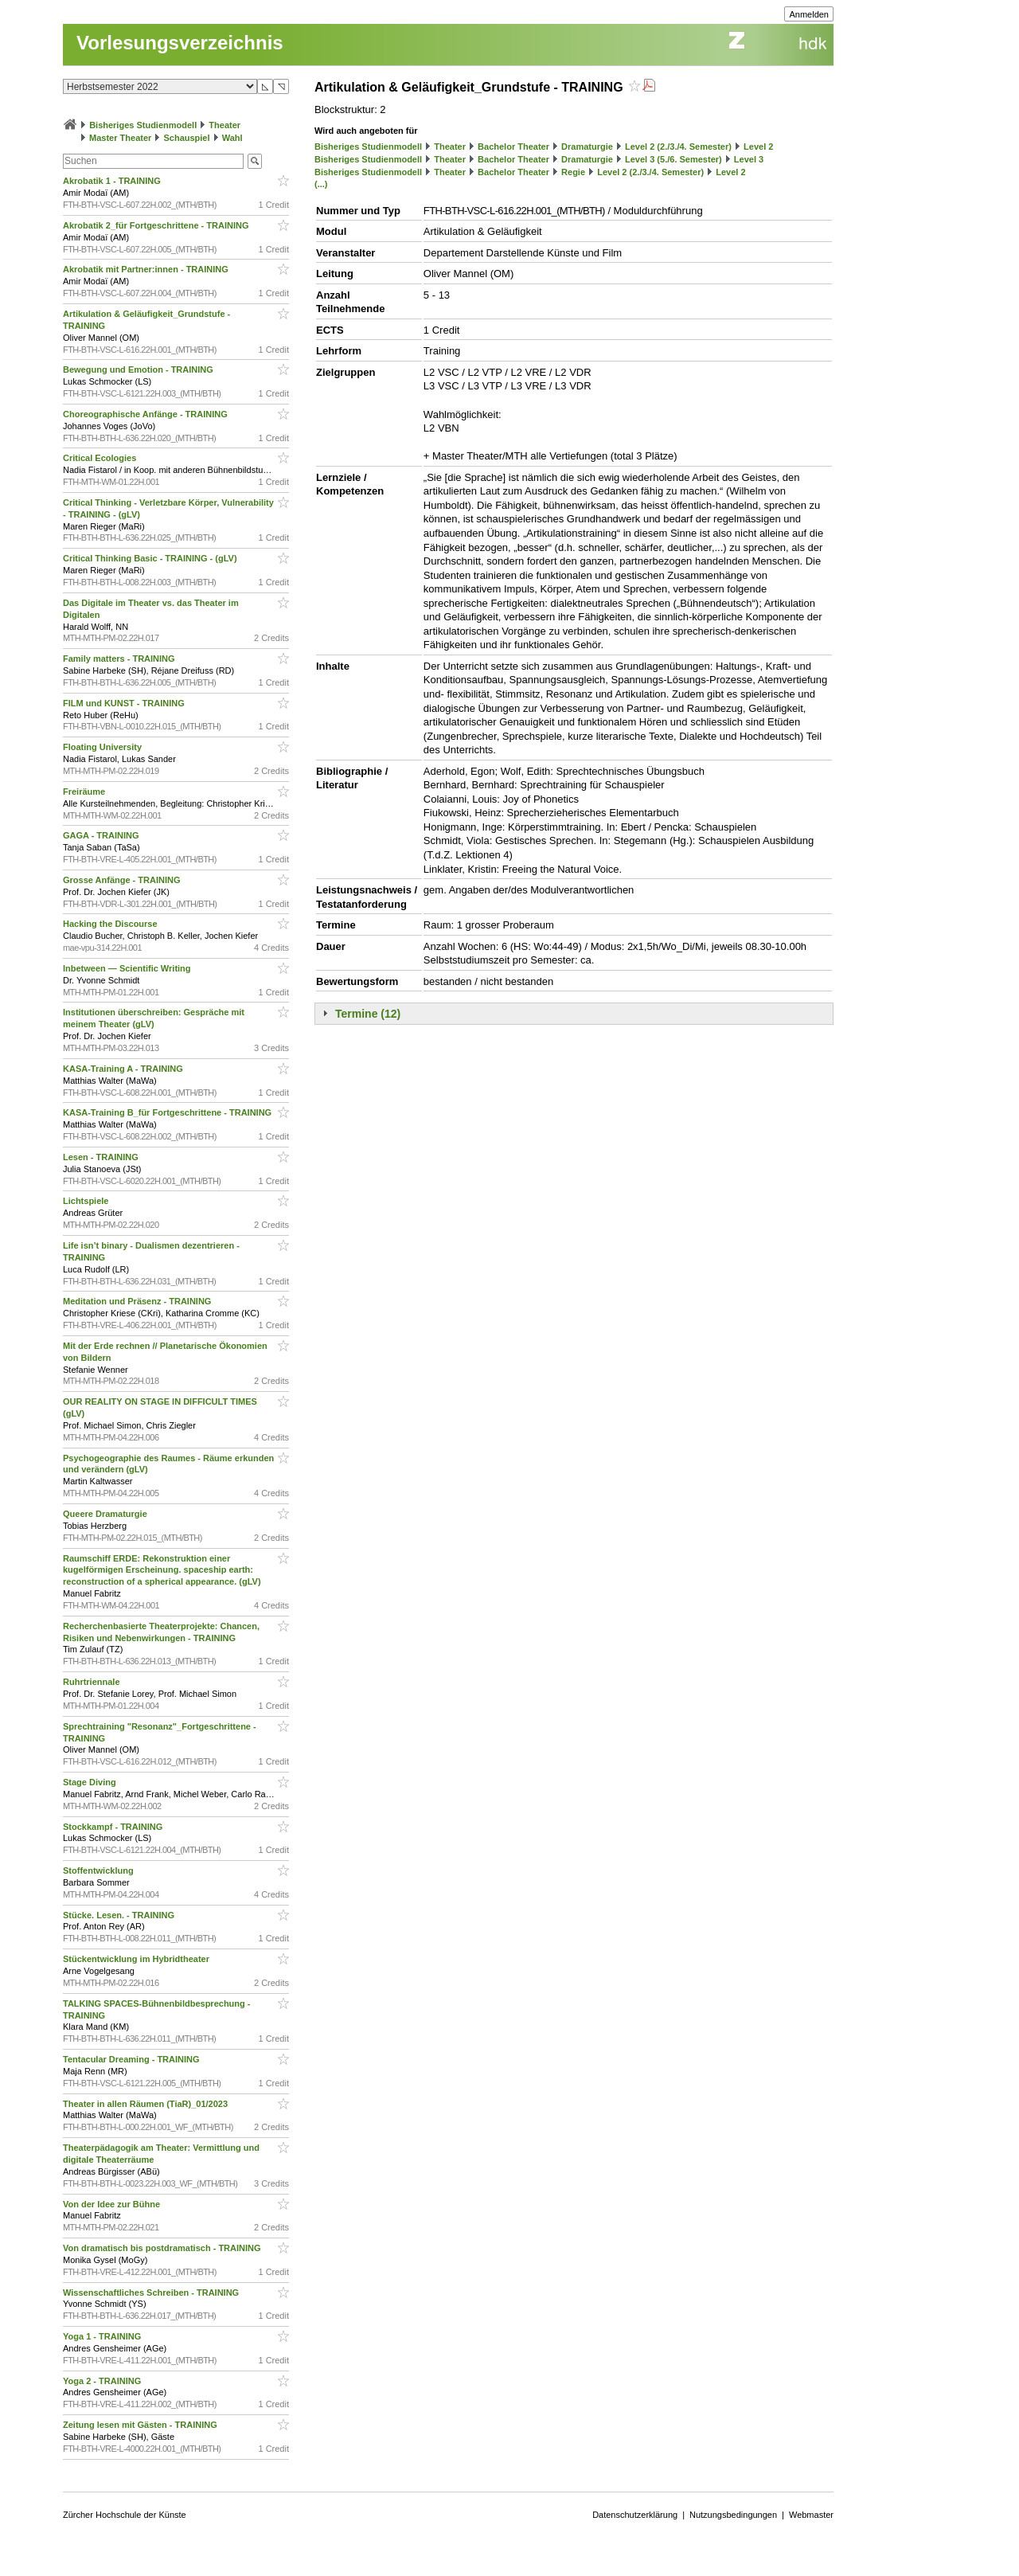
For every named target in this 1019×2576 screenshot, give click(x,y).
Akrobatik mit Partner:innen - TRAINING (147, 269)
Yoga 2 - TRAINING (103, 2381)
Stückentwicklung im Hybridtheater (137, 1959)
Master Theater (120, 138)
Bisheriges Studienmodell (143, 125)
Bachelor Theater (513, 146)
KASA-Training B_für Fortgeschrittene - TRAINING (168, 1112)
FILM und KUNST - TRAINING (125, 703)
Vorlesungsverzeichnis (179, 42)
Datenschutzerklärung (634, 2514)
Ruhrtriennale (93, 1682)
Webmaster (811, 2514)
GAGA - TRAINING (102, 835)
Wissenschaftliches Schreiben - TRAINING (152, 2292)
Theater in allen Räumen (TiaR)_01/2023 (146, 2104)
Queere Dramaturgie (106, 1514)
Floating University (103, 747)
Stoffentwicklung (99, 1870)
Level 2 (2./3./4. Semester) (678, 146)
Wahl (232, 138)
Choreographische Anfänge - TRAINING (146, 414)
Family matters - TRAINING (120, 658)
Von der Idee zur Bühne (112, 2204)
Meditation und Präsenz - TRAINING (138, 1301)
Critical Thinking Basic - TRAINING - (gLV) (151, 558)
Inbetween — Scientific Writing (128, 968)
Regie (573, 172)
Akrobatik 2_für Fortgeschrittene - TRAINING (157, 225)
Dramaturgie (587, 146)
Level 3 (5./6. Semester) (673, 159)
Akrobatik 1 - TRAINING (113, 181)
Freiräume (85, 791)
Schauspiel (186, 138)
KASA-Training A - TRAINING (124, 1068)
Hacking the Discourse (111, 923)
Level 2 (758, 146)
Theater (224, 125)
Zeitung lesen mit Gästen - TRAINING (141, 2424)
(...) (321, 184)
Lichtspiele (87, 1201)
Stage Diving (91, 1782)
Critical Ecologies (101, 458)
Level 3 (748, 159)
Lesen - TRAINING (102, 1157)
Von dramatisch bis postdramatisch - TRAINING (163, 2248)
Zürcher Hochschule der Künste (124, 2514)
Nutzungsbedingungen (733, 2514)
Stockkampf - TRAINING (114, 1826)
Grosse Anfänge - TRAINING (123, 880)
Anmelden (809, 14)
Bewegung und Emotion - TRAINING (139, 369)
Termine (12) (367, 1013)
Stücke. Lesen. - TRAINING (120, 1915)
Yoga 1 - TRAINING (103, 2336)
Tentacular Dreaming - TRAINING (132, 2059)
